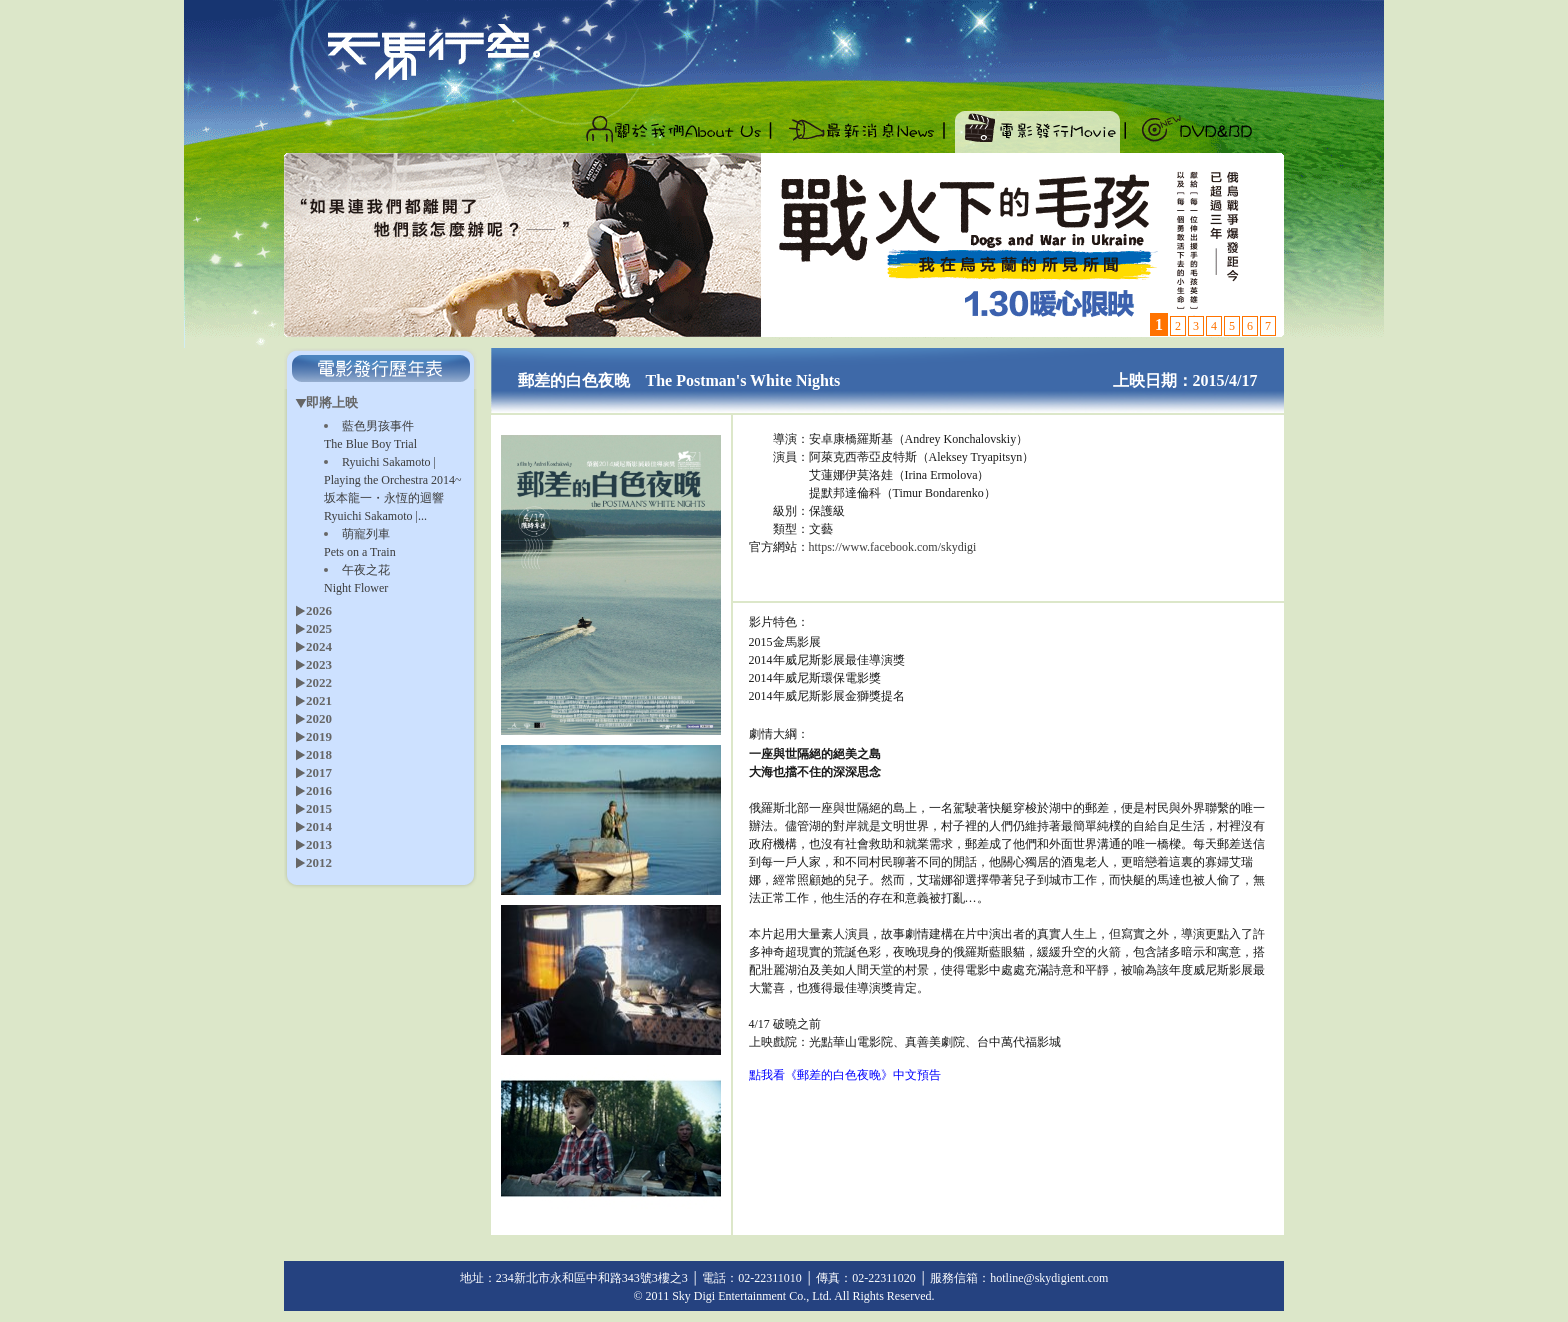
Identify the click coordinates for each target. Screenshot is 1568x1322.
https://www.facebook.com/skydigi (893, 547)
